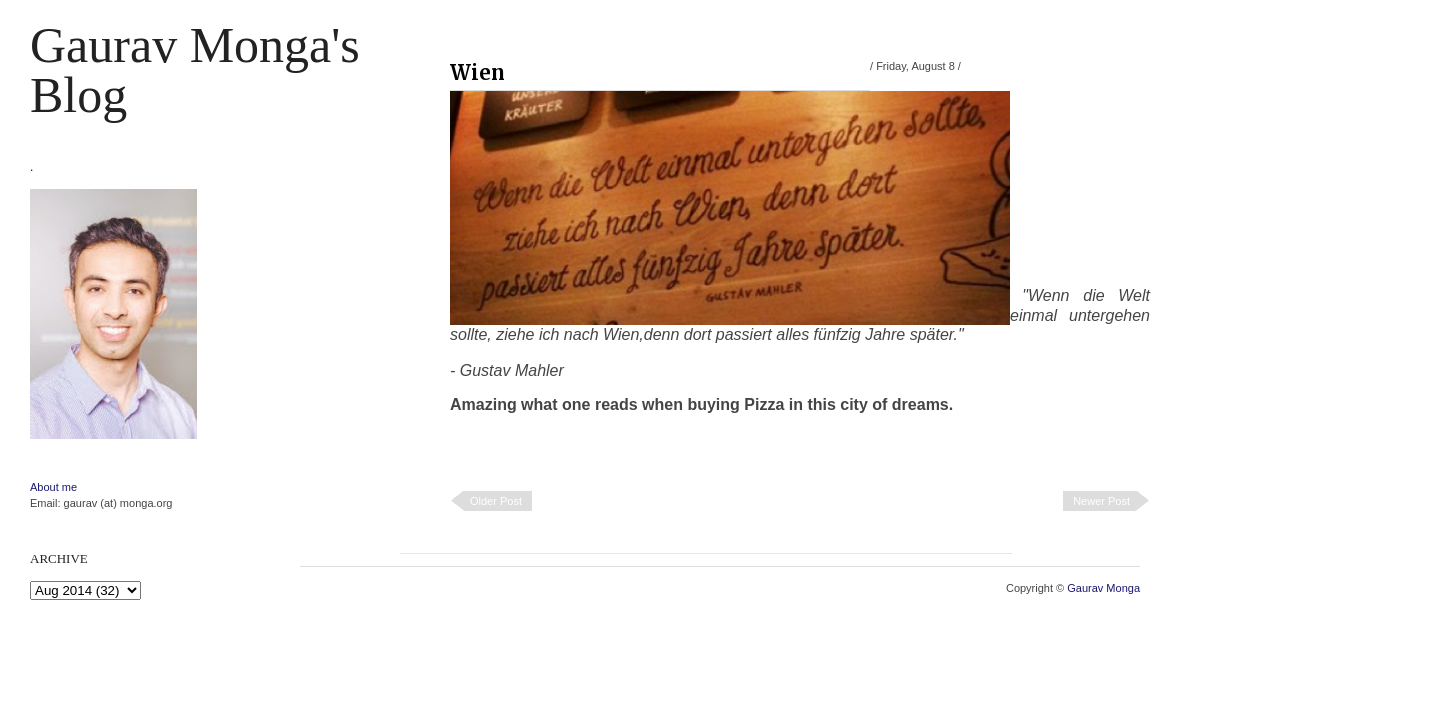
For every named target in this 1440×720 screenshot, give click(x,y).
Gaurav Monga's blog (195, 70)
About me (53, 487)
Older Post (496, 501)
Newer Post (1101, 501)
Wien (477, 72)
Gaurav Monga (1103, 588)
